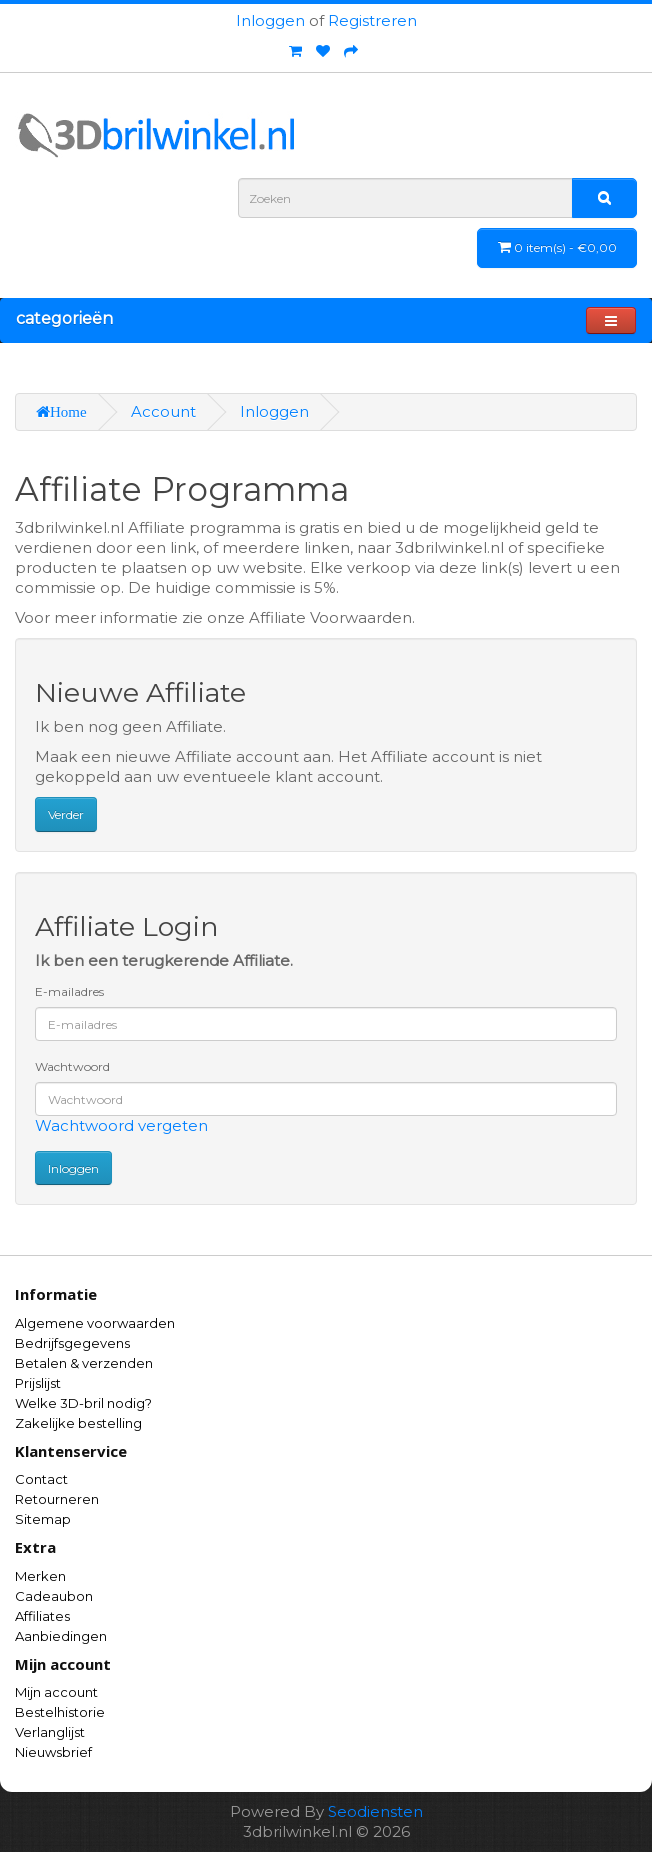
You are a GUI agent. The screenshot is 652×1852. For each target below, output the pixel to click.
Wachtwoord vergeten (121, 1125)
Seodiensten (375, 1811)
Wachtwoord (72, 1066)
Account (163, 411)
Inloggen (270, 20)
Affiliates (42, 1616)
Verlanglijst (50, 1732)
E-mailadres (69, 991)
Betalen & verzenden (84, 1363)
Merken (40, 1576)
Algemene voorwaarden (95, 1323)
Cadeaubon (54, 1596)
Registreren (372, 20)
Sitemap (43, 1519)
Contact (41, 1479)
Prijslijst (38, 1383)
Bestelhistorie (60, 1712)
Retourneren (57, 1499)
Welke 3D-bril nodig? (83, 1403)
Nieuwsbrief (53, 1752)
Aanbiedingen (61, 1636)
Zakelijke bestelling (78, 1423)
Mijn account (56, 1692)
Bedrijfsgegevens (72, 1343)
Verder (66, 814)
